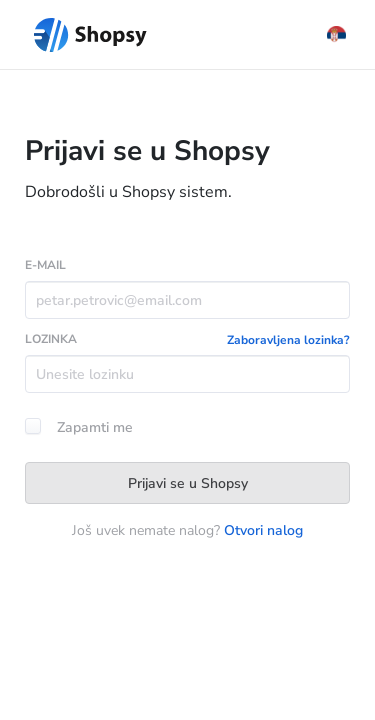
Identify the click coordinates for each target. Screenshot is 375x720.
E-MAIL (45, 265)
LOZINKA (51, 339)
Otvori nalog (263, 530)
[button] (336, 34)
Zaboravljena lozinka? (288, 340)
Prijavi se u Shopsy (188, 483)
